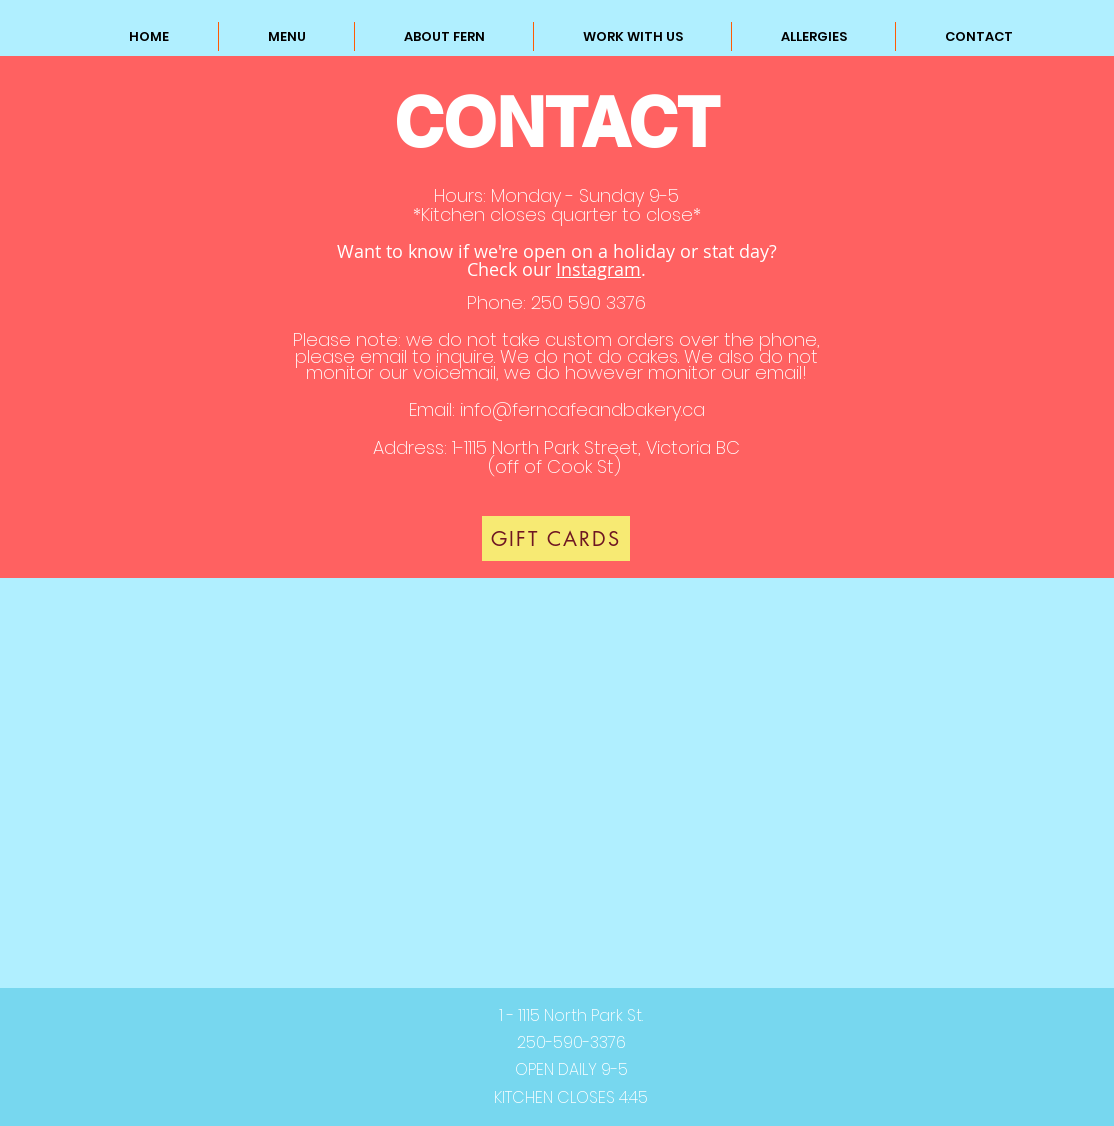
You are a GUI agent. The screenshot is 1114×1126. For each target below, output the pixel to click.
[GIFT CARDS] (556, 538)
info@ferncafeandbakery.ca (582, 409)
